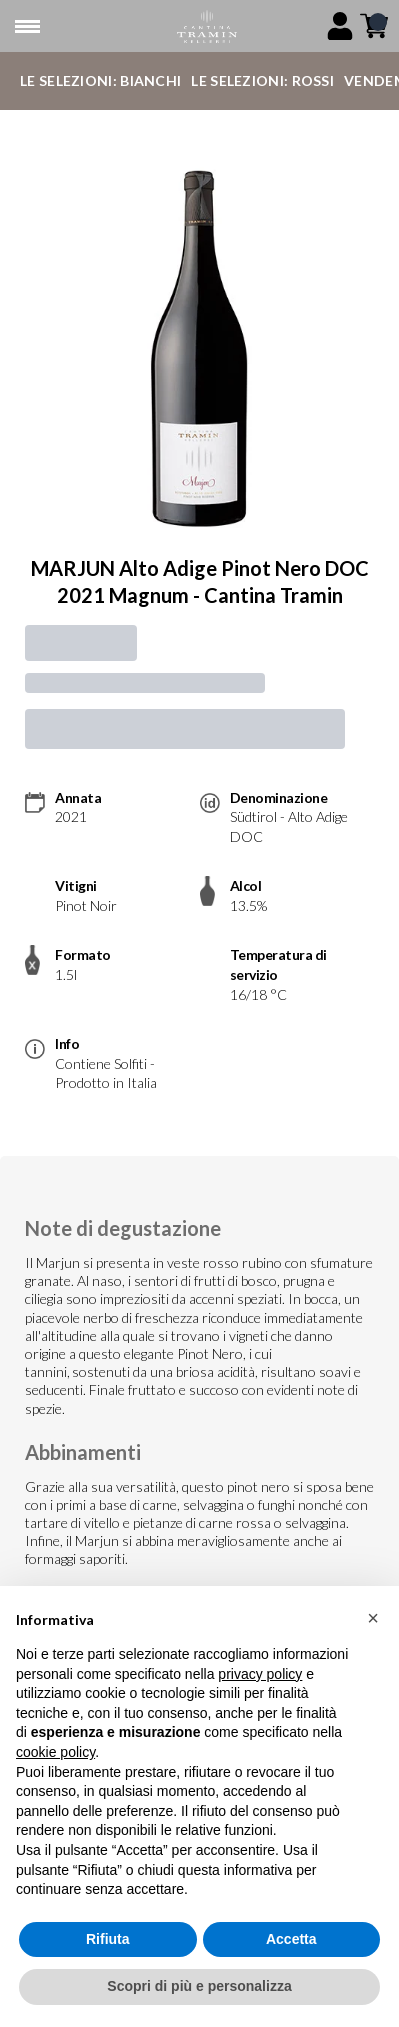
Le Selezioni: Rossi (262, 80)
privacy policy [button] (260, 1674)
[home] (207, 26)
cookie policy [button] (55, 1752)
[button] (373, 1618)
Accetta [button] (291, 1939)
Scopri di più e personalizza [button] (199, 1986)
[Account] (340, 26)
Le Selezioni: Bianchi (100, 80)
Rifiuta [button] (108, 1939)
